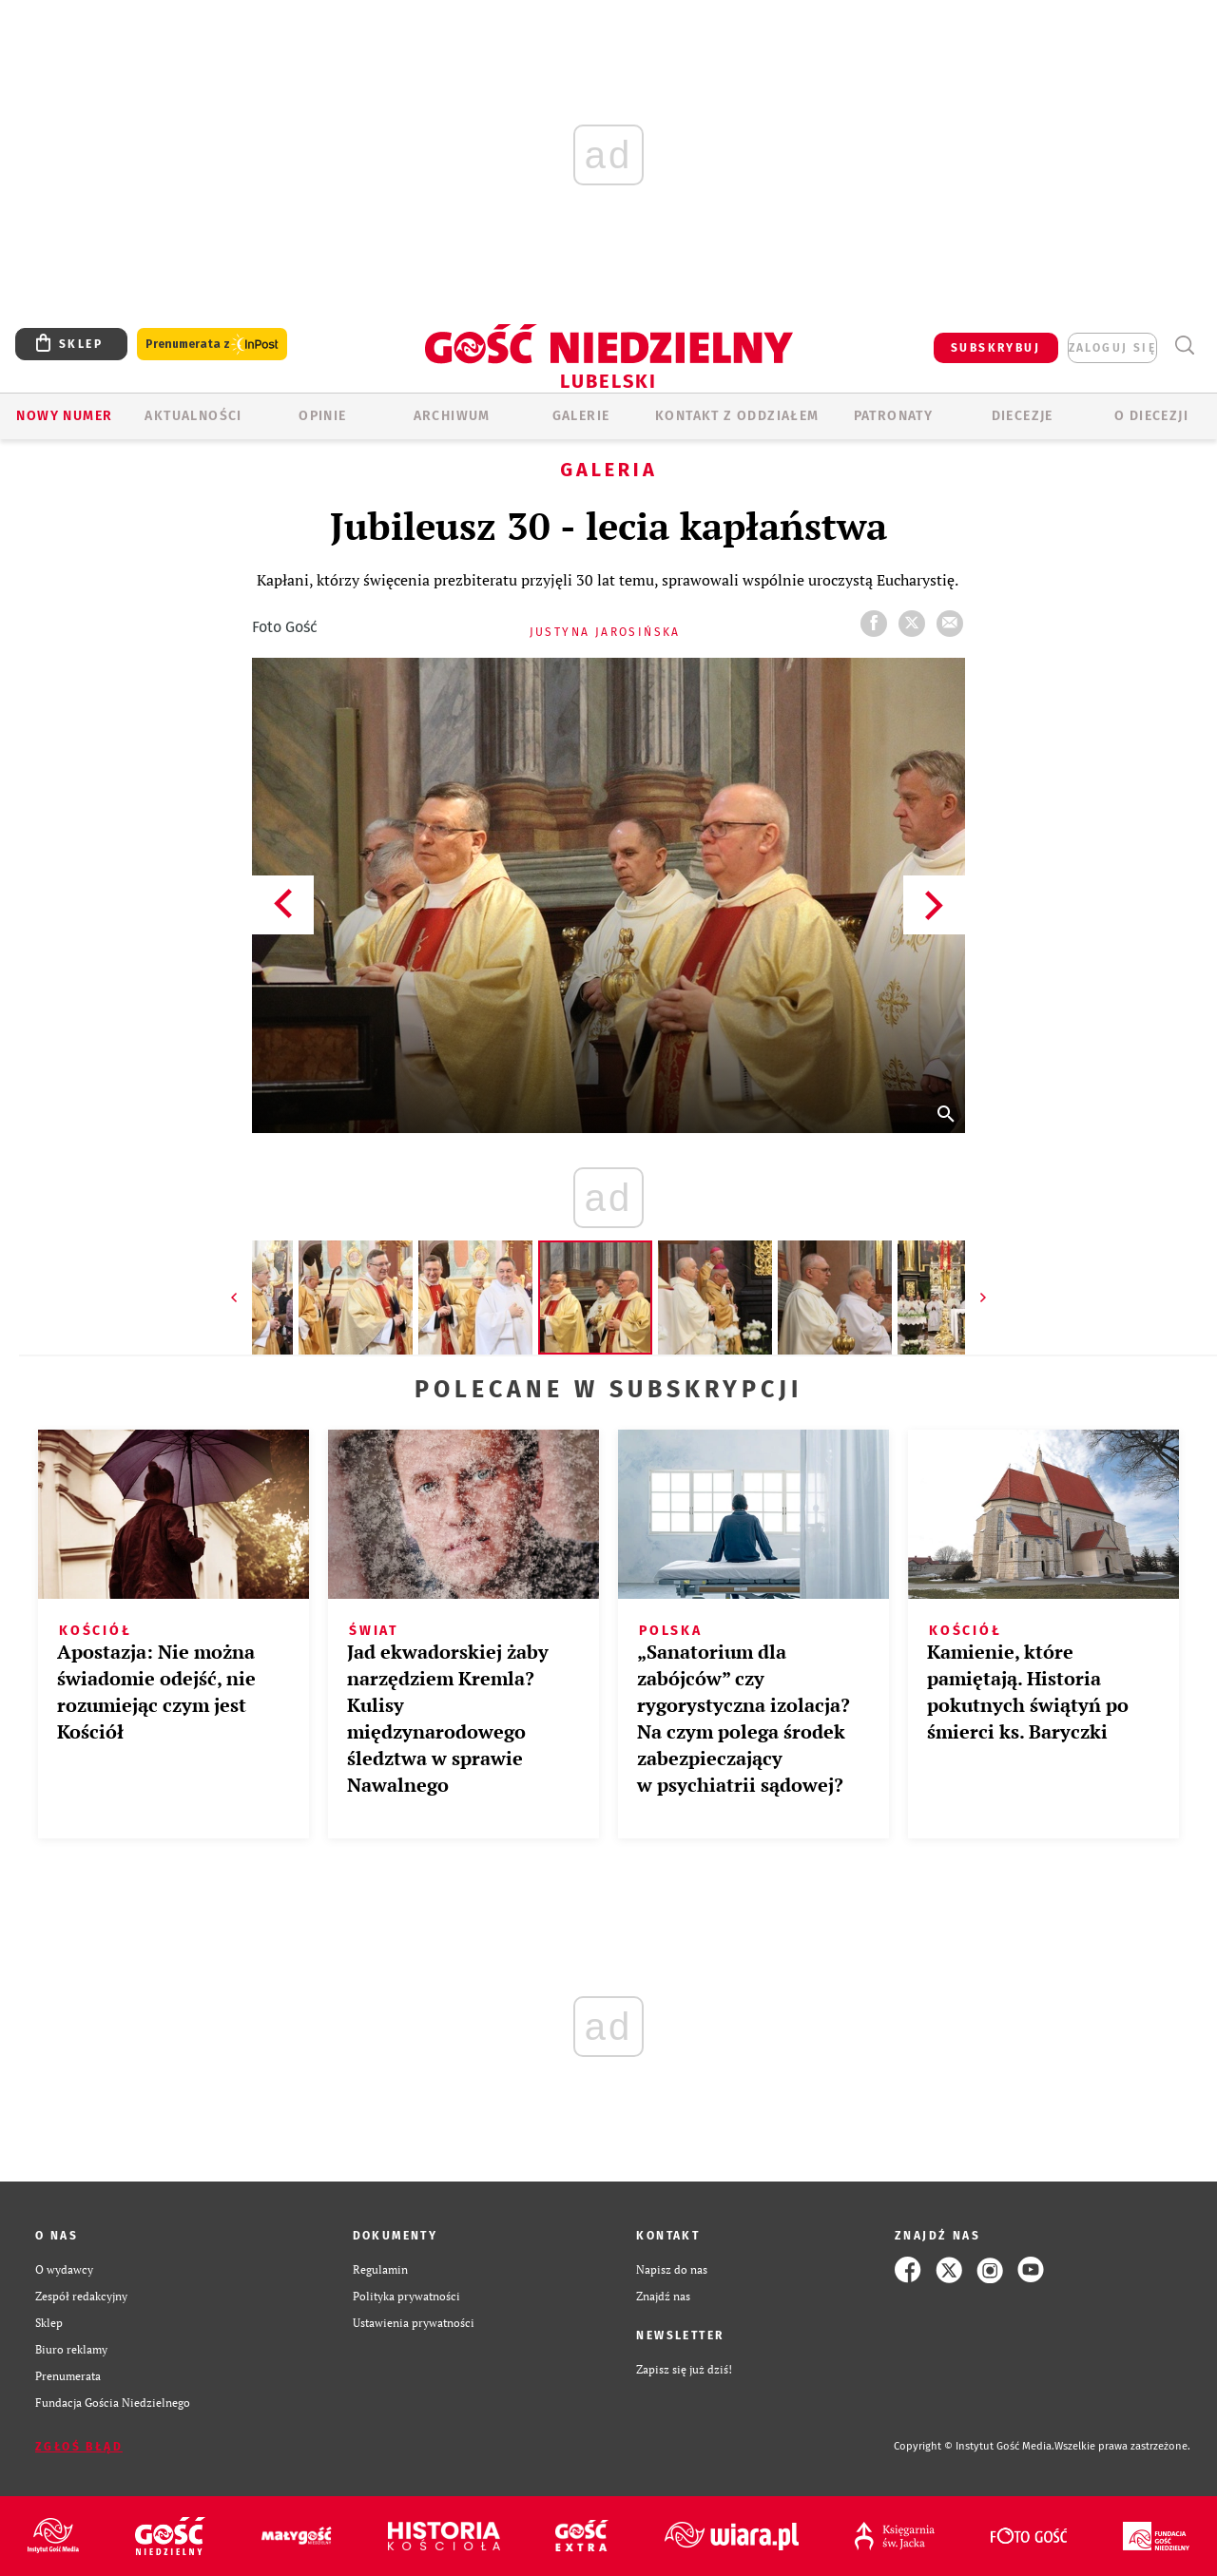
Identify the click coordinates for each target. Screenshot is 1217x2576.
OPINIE (322, 416)
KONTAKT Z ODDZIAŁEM (737, 416)
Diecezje (1022, 416)
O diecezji (1151, 416)
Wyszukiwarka (1184, 345)
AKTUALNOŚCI (193, 416)
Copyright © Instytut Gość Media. (974, 2446)
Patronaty (894, 416)
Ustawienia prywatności (413, 2323)
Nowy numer (64, 416)
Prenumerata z (212, 345)
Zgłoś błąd (79, 2446)
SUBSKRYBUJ (995, 348)
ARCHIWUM (452, 416)
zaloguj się (1112, 348)
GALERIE (581, 416)
